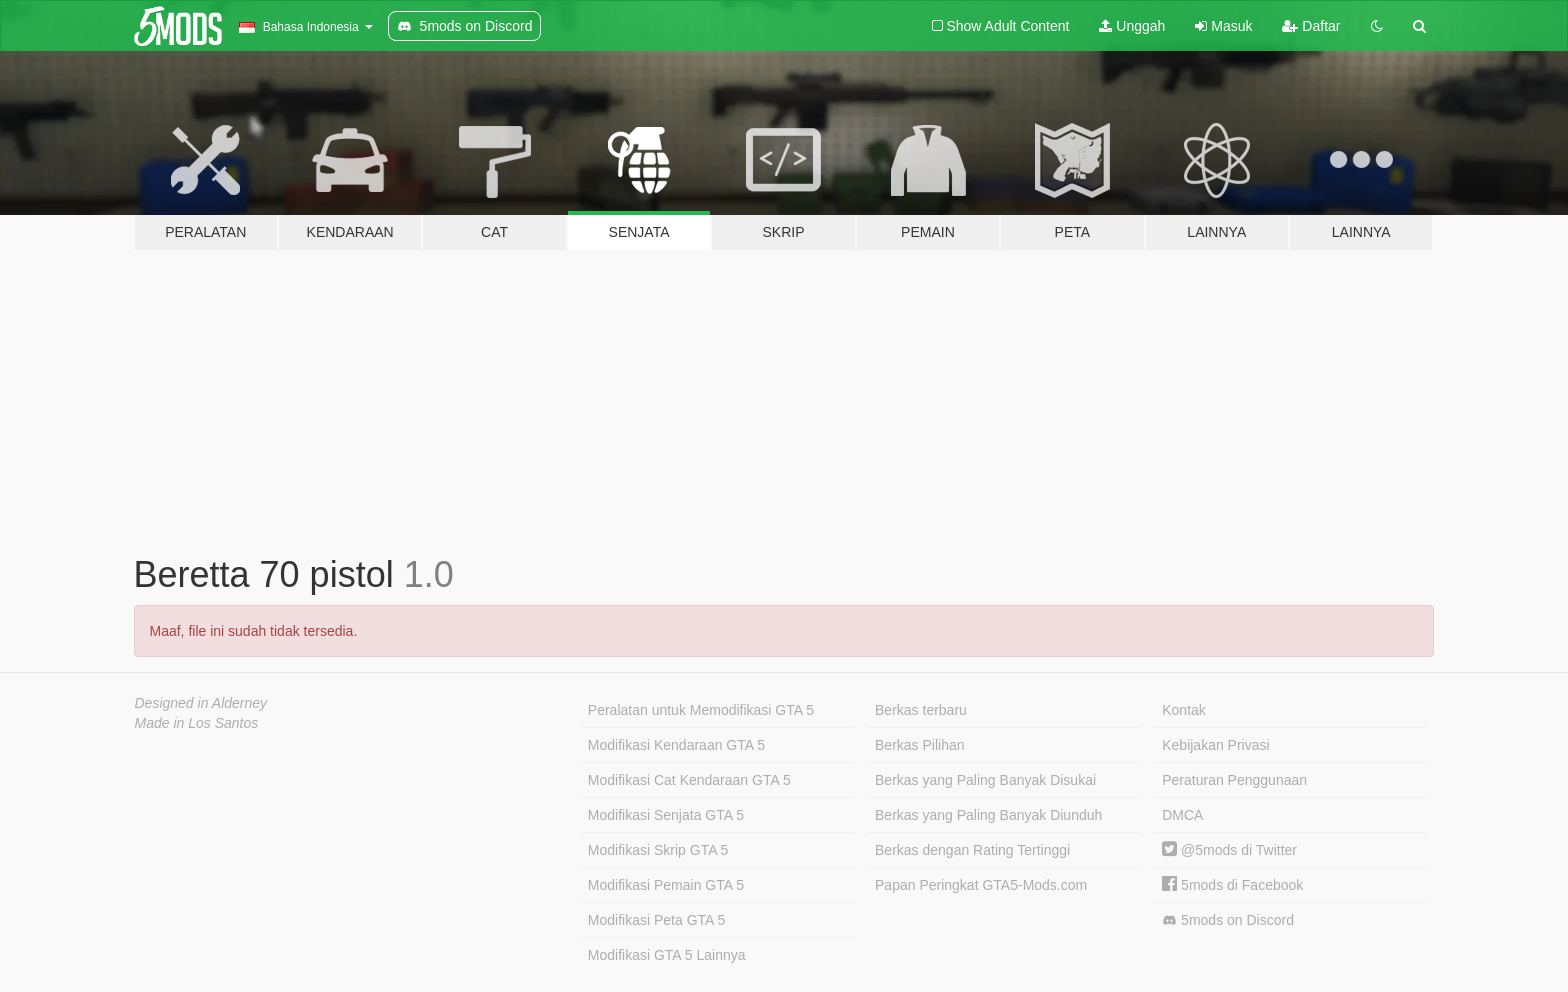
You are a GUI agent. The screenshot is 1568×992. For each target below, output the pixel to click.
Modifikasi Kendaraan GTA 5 (676, 745)
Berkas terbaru (921, 710)
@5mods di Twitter (1229, 850)
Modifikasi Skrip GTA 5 (658, 850)
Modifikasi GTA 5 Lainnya (667, 955)
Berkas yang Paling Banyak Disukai (985, 780)
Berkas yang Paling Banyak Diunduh (988, 815)
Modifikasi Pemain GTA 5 (666, 885)
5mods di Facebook (1232, 885)
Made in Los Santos (197, 723)
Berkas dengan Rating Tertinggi (972, 850)
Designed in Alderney (201, 703)
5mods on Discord (1228, 920)
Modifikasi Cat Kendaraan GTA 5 (689, 780)
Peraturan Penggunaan (1234, 780)
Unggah (1132, 26)
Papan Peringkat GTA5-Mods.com (981, 885)
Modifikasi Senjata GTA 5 (666, 815)
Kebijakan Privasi (1215, 745)
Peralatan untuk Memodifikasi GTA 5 (701, 710)
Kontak (1184, 710)
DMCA (1182, 815)
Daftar (1311, 26)
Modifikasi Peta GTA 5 (656, 920)
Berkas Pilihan (920, 745)
